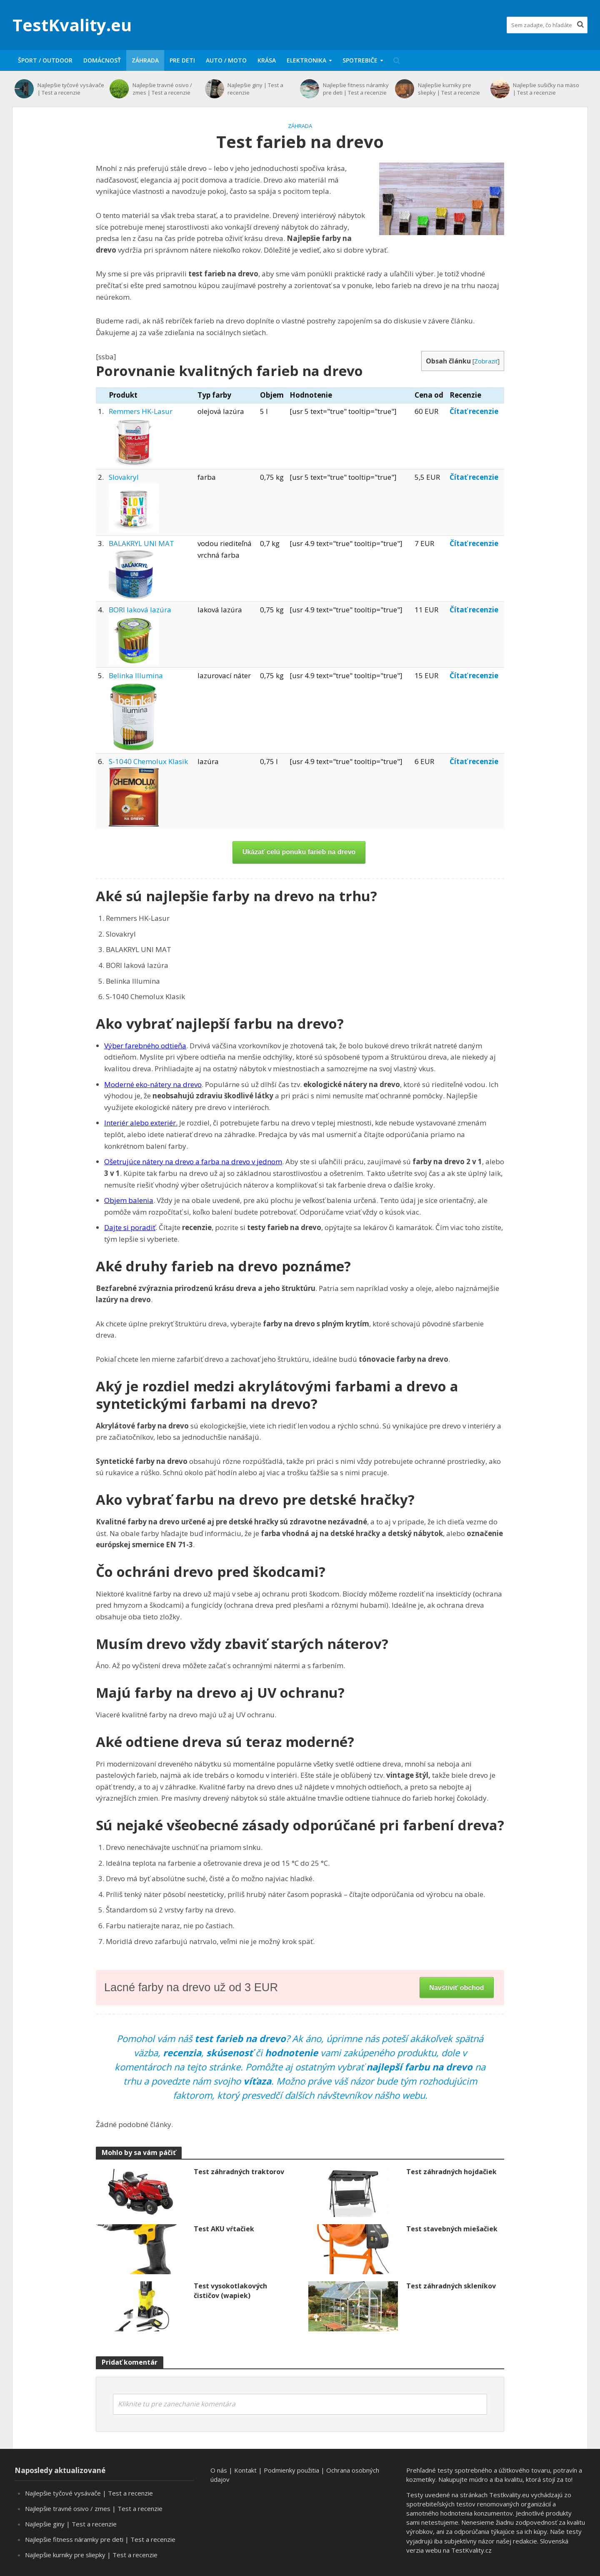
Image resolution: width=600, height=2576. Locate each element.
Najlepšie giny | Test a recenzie (255, 88)
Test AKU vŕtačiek (224, 2228)
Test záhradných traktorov (239, 2171)
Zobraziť (486, 361)
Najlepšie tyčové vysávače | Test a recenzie (71, 88)
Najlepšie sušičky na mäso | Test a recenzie (546, 88)
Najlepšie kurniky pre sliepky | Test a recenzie (449, 88)
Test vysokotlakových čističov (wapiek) (230, 2290)
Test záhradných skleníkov (451, 2285)
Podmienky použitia (291, 2470)
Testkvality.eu (509, 2495)
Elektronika (306, 60)
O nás (218, 2470)
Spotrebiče (360, 60)
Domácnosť (102, 60)
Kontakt (245, 2470)
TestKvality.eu (72, 24)
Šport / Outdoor (45, 60)
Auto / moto (226, 60)
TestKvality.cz (471, 2550)
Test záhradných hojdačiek (451, 2171)
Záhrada (145, 60)
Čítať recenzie (474, 411)
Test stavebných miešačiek (452, 2228)
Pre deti (182, 60)
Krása (267, 60)
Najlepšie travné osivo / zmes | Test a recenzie (162, 88)
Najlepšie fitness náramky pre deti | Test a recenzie (356, 88)
